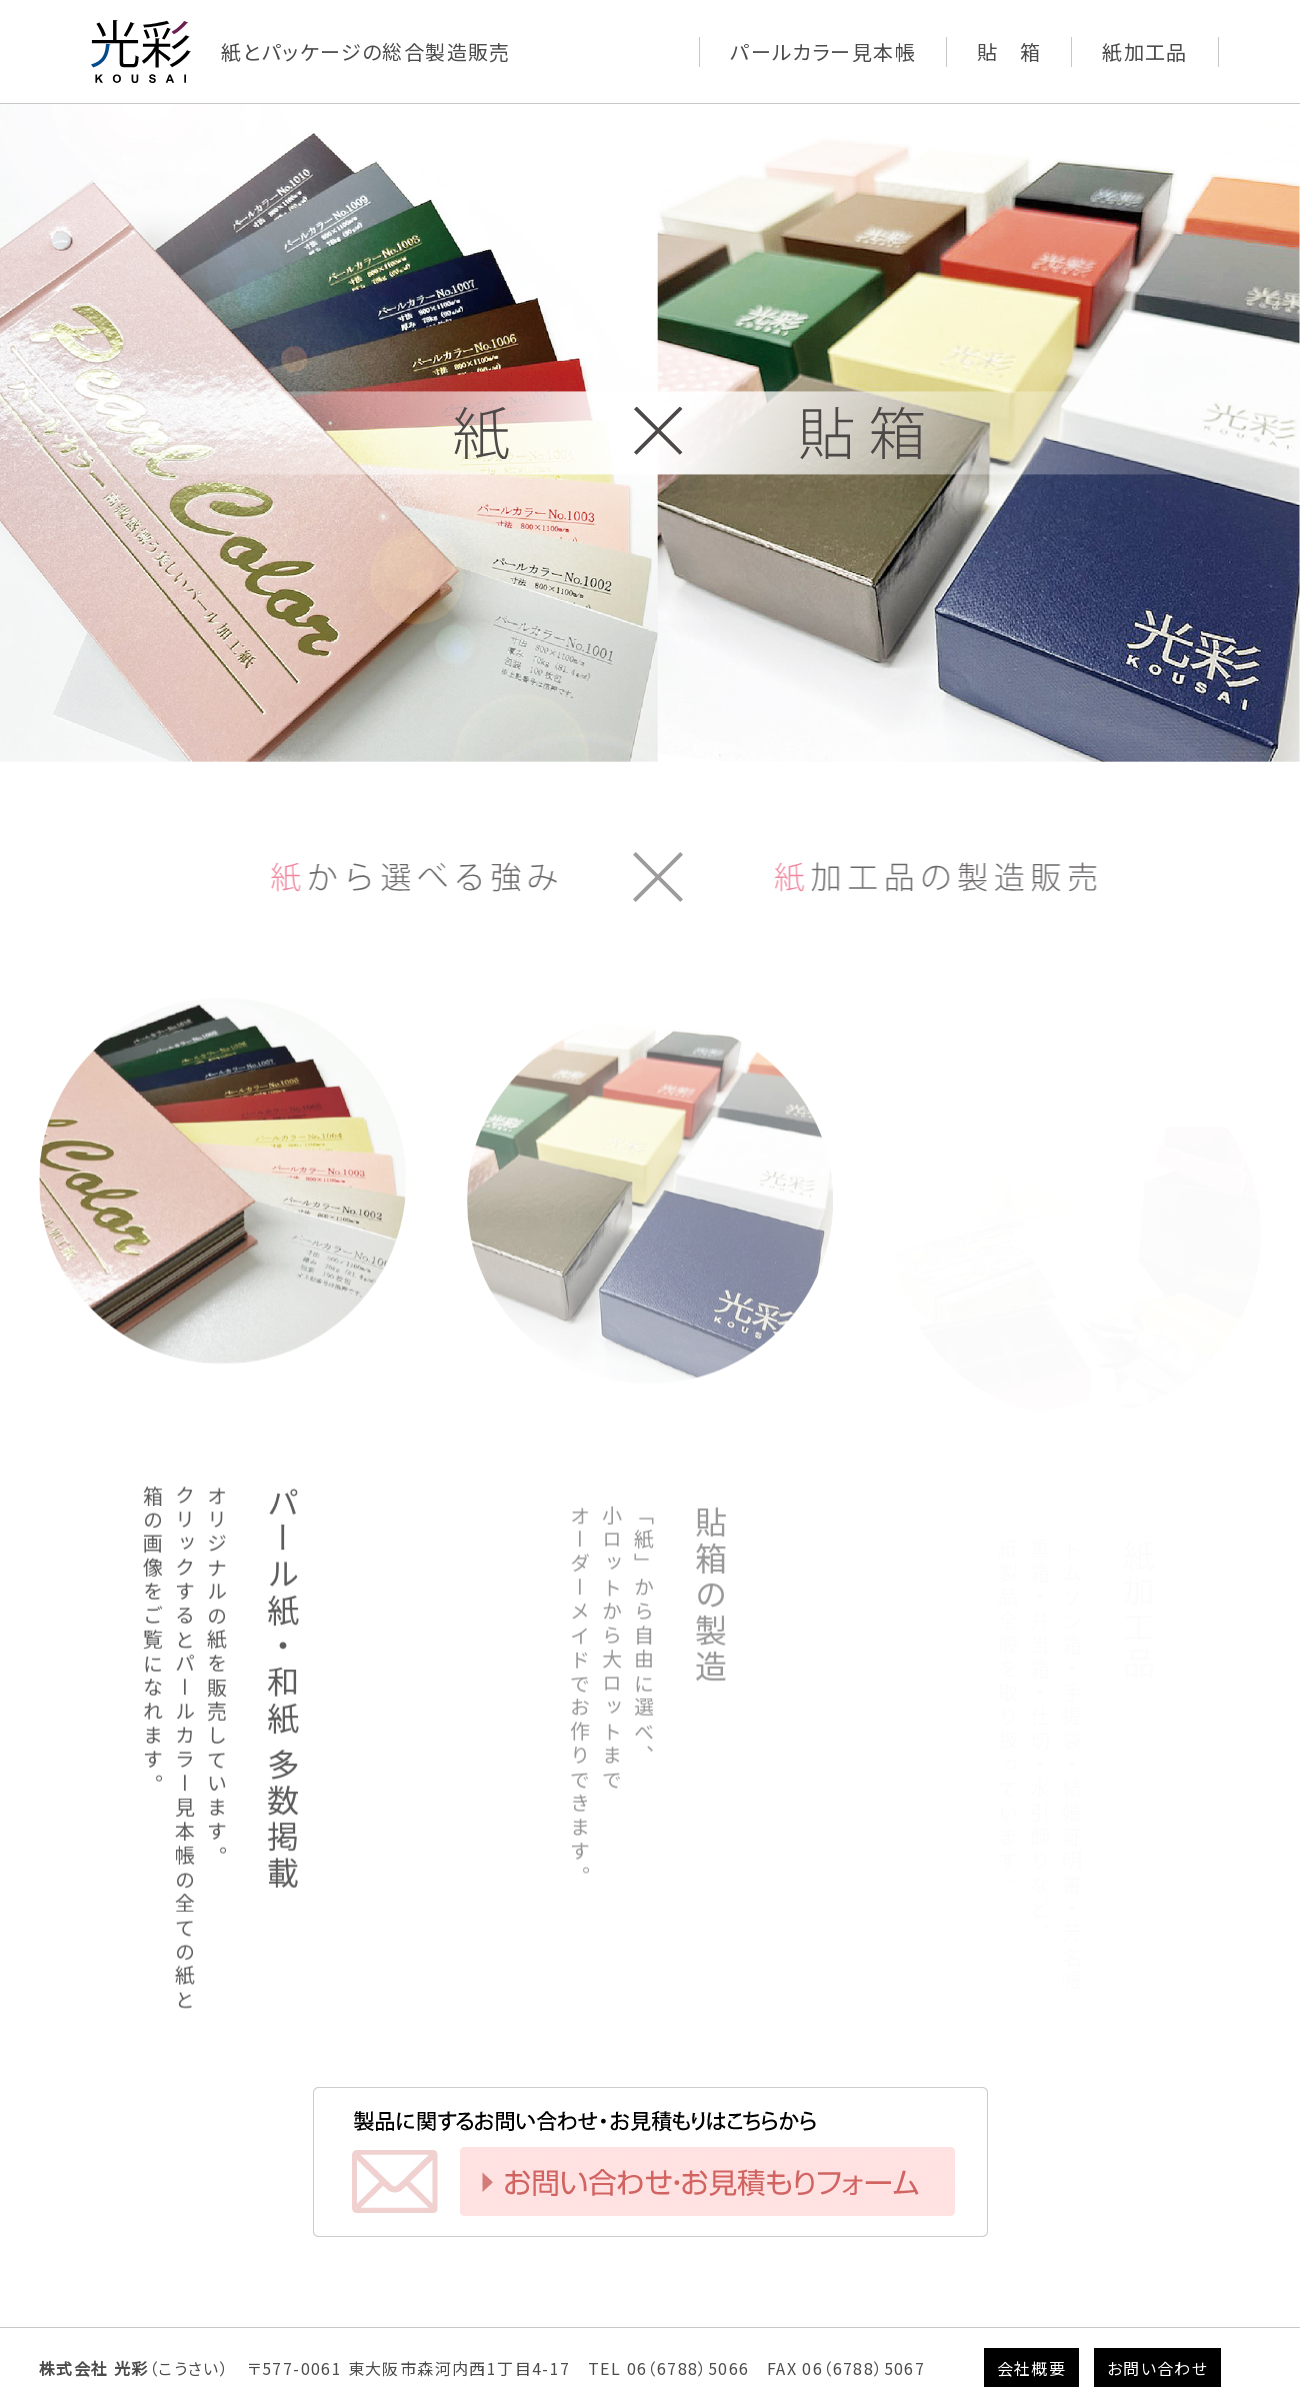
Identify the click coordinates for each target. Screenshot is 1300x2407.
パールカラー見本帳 (823, 51)
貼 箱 (1009, 51)
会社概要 (1032, 2368)
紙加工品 (1145, 51)
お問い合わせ (1157, 2368)
